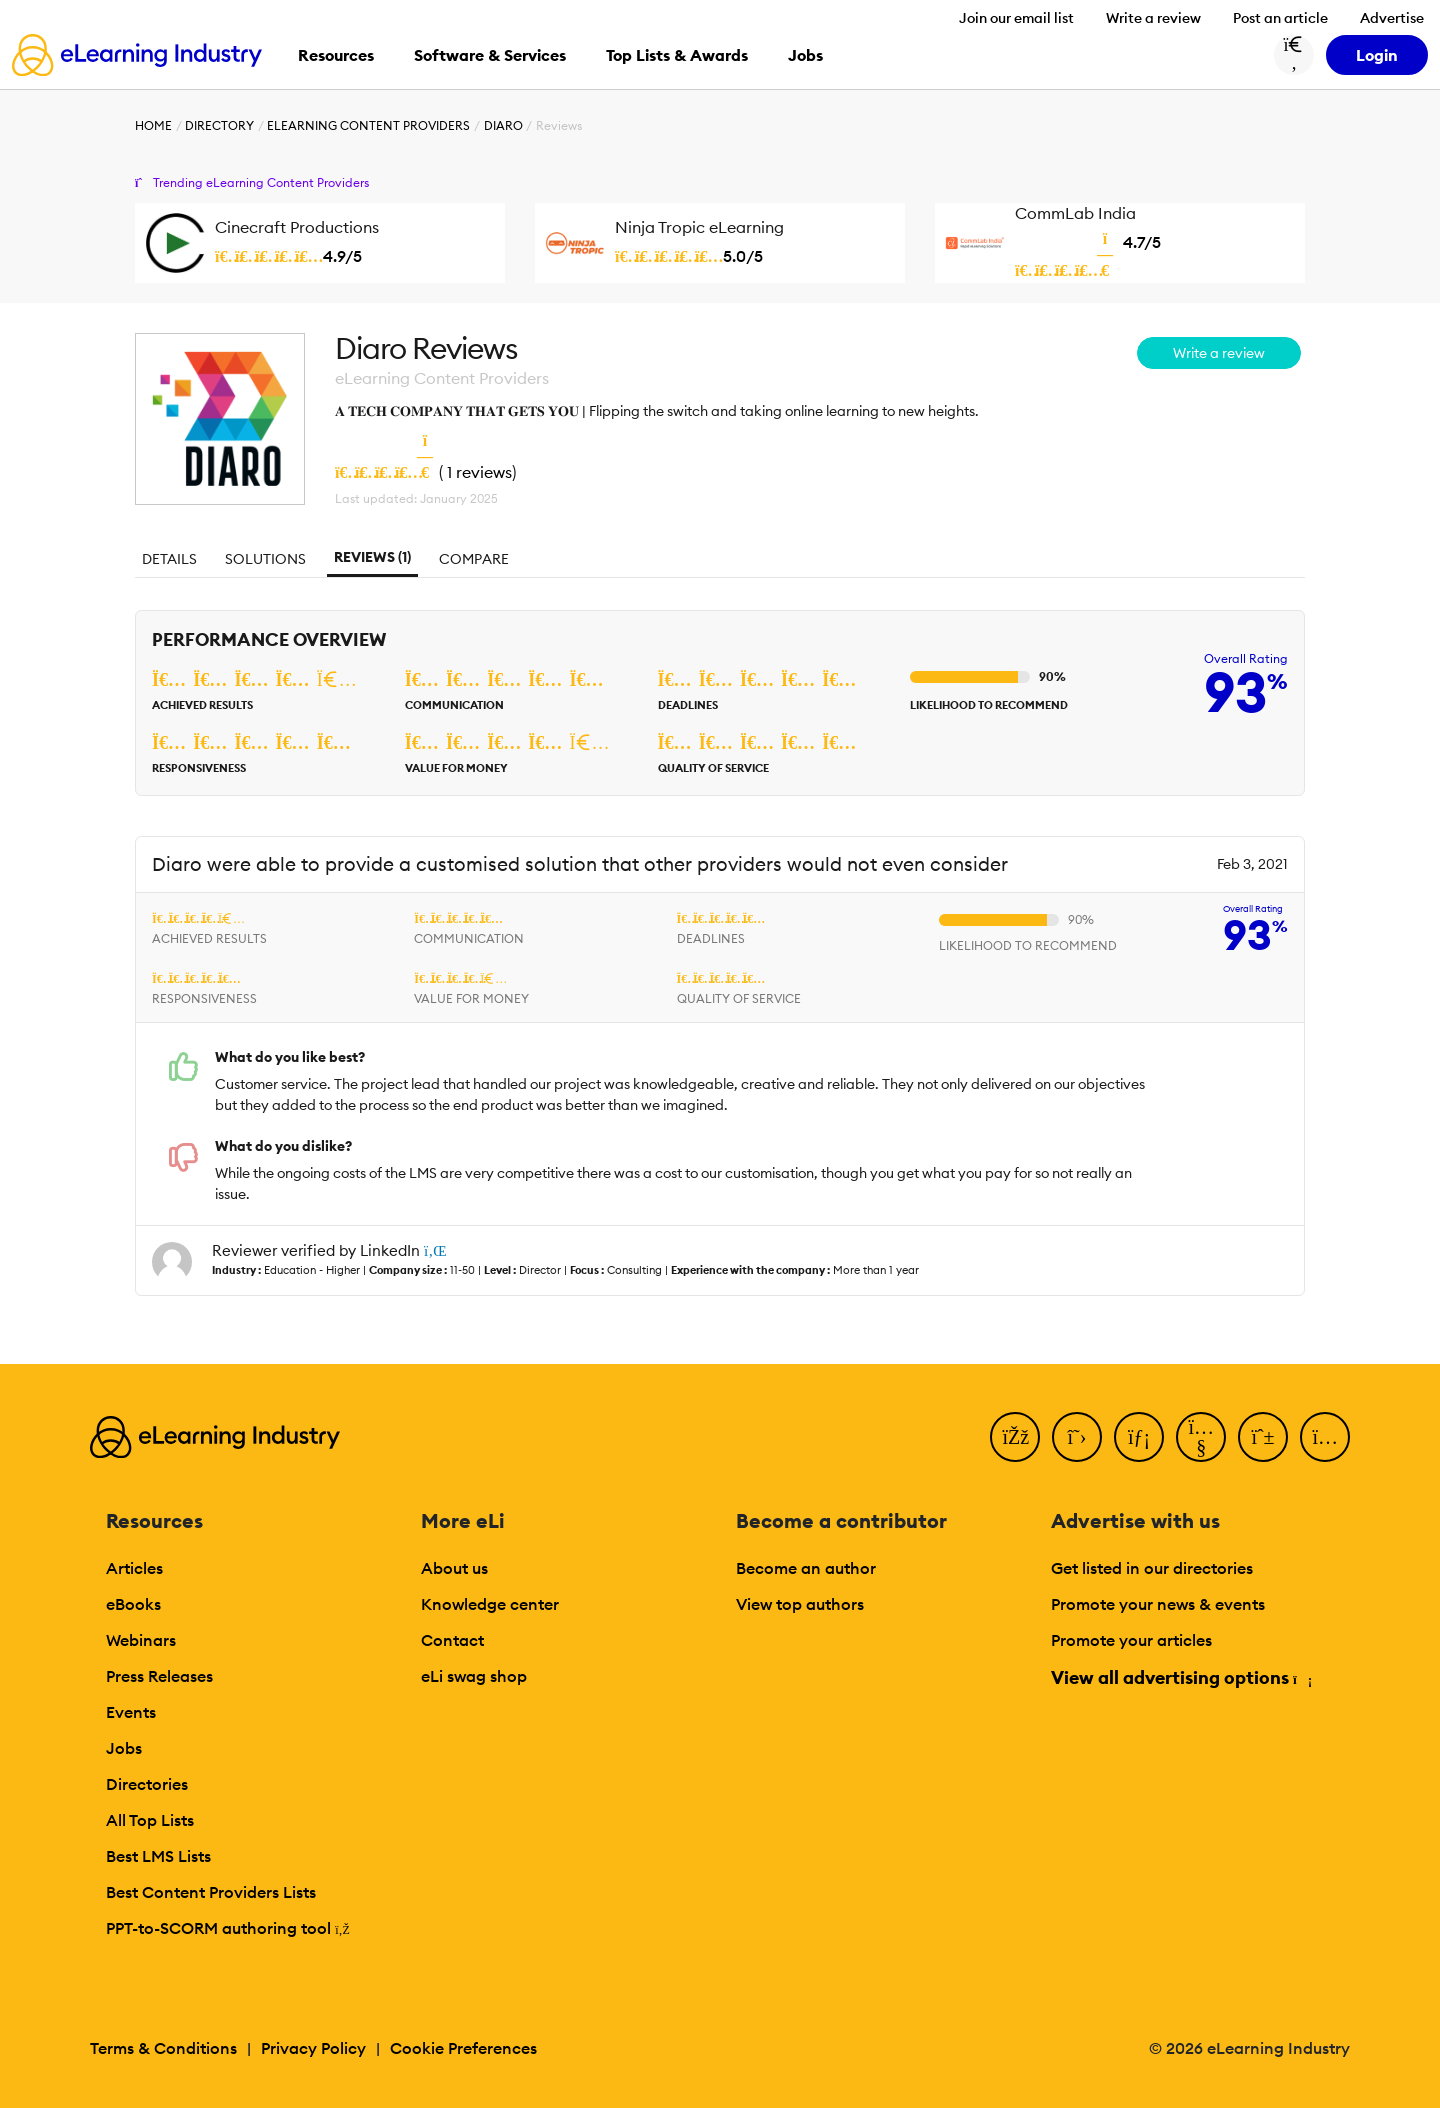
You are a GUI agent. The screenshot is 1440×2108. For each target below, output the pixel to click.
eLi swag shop (474, 1676)
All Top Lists (150, 1820)
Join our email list (1016, 18)
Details (169, 559)
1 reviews (479, 472)
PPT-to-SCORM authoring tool (228, 1928)
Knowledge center (490, 1604)
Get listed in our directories (1152, 1568)
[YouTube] (1201, 1437)
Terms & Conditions (163, 2048)
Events (131, 1712)
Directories (147, 1784)
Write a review (1153, 18)
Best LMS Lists (158, 1856)
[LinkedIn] (1139, 1437)
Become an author (806, 1568)
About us (454, 1568)
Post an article (1280, 18)
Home (153, 125)
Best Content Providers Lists (211, 1892)
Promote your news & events (1158, 1604)
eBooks (133, 1604)
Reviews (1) (372, 557)
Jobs (124, 1748)
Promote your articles (1131, 1640)
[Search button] (1294, 55)
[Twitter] (1077, 1437)
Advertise (1392, 18)
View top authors (800, 1604)
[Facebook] (1015, 1437)
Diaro (503, 125)
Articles (134, 1568)
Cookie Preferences (463, 2048)
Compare (474, 559)
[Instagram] (1325, 1437)
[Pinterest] (1263, 1437)
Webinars (141, 1640)
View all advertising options (1180, 1677)
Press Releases (159, 1676)
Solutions (265, 559)
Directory (219, 125)
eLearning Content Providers (368, 125)
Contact (452, 1640)
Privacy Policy (313, 2048)
